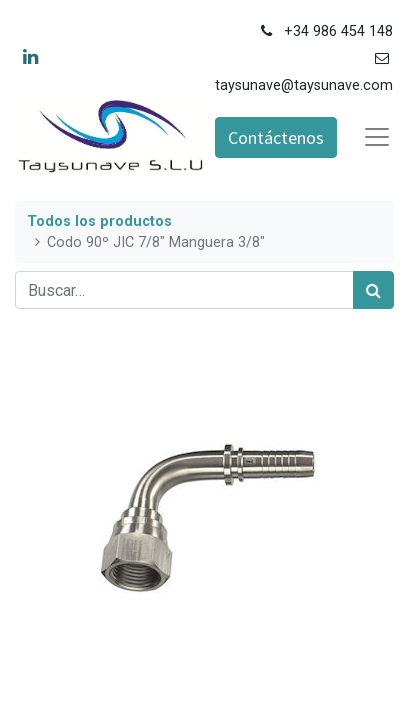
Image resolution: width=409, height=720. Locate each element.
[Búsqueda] (373, 290)
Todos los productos (99, 221)
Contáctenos (276, 137)
